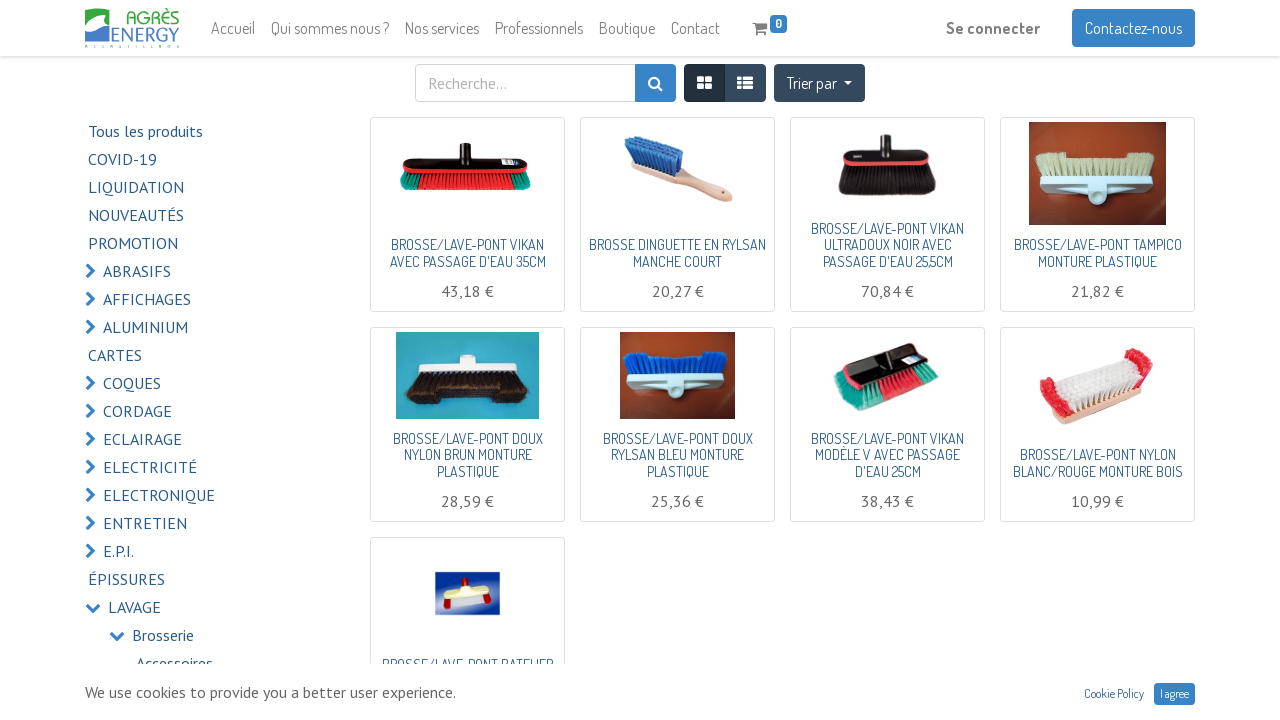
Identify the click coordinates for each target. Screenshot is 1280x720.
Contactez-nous (1133, 28)
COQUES (132, 383)
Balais (156, 691)
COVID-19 (122, 159)
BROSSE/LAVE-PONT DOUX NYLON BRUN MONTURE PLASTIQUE (468, 455)
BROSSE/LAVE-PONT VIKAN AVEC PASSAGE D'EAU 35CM (468, 253)
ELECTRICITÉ (150, 467)
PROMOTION (133, 243)
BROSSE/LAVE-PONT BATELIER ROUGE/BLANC (467, 673)
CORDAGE (137, 411)
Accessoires (174, 663)
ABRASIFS (137, 271)
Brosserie (163, 635)
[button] (819, 83)
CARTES (115, 355)
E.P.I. (118, 551)
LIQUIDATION (136, 187)
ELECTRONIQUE (159, 495)
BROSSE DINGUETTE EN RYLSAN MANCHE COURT (677, 253)
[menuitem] (233, 28)
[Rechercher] (655, 83)
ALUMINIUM (145, 327)
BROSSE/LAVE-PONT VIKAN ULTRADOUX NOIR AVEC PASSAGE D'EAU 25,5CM (887, 245)
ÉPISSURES (126, 579)
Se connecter (993, 28)
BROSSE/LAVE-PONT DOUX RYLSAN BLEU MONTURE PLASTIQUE (678, 455)
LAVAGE (134, 607)
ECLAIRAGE (142, 439)
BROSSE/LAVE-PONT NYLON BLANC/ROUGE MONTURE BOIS (1098, 463)
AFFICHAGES (147, 299)
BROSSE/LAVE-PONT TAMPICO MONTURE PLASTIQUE (1098, 253)
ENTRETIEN (145, 523)
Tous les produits (145, 131)
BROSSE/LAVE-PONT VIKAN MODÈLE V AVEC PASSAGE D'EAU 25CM (887, 455)
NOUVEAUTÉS (136, 215)
